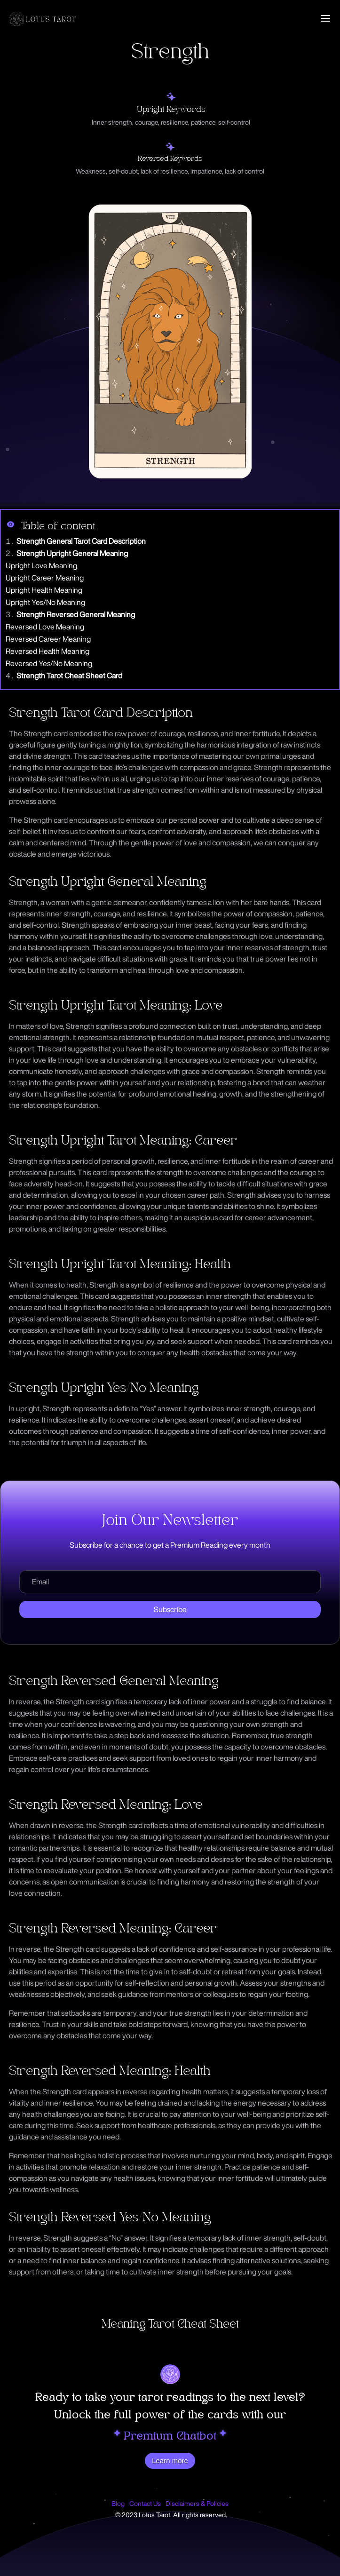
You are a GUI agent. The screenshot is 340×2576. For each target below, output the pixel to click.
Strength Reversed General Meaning (75, 614)
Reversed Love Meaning (45, 626)
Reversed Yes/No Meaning (49, 663)
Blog (118, 2503)
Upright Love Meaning (41, 565)
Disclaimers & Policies (197, 2503)
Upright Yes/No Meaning (45, 602)
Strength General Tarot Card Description (81, 541)
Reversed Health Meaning (47, 651)
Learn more (170, 2461)
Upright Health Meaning (44, 590)
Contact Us (145, 2503)
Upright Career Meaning (45, 577)
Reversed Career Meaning (48, 639)
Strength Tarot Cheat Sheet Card (69, 675)
